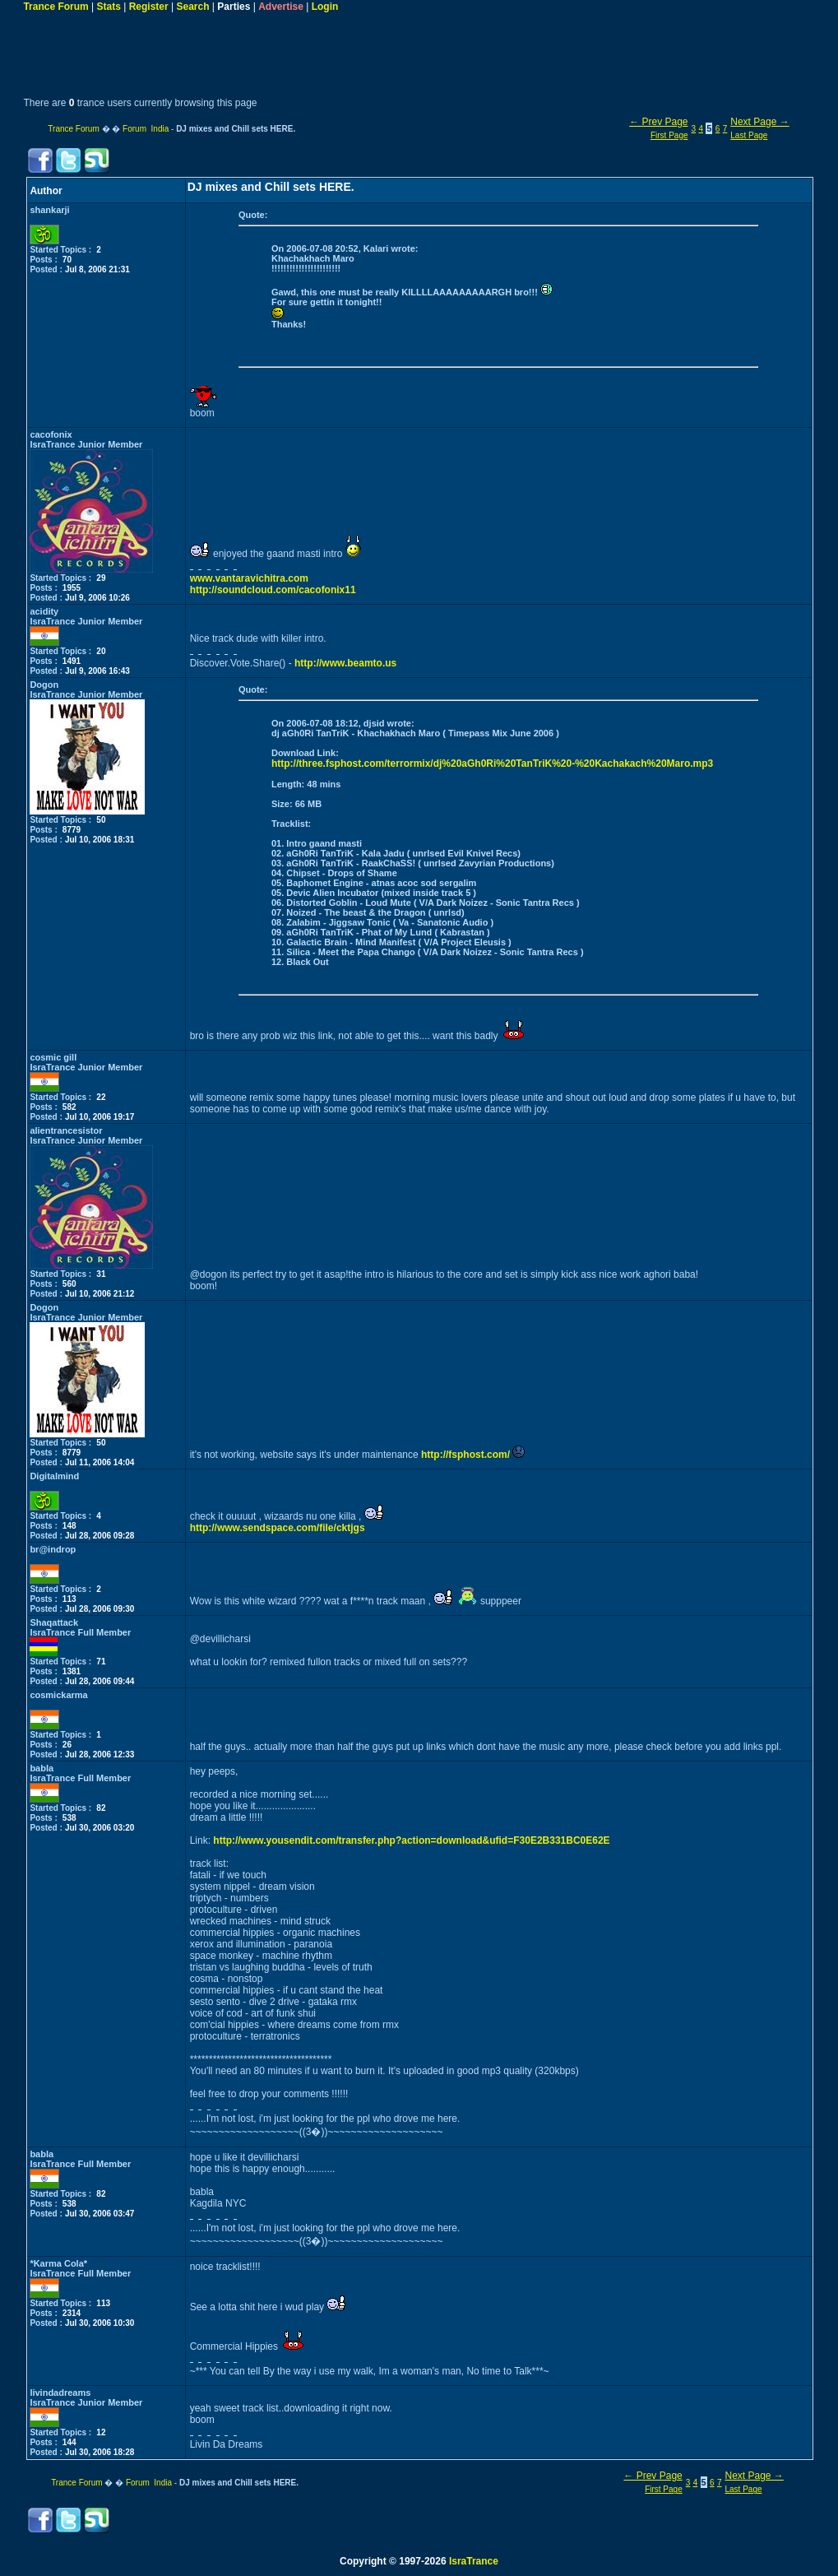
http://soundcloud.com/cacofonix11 (273, 590)
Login (325, 6)
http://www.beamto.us (345, 663)
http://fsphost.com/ (465, 1454)
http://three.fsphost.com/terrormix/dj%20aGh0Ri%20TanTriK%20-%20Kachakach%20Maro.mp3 (492, 763)
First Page (669, 135)
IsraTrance (473, 2561)
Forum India (146, 128)
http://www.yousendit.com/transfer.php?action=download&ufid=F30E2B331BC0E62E (411, 1840)
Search (193, 6)
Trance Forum (55, 6)
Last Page (748, 135)
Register (149, 6)
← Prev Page (658, 122)
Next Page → (759, 122)
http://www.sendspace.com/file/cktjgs (277, 1528)
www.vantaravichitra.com (249, 578)
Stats (109, 6)
